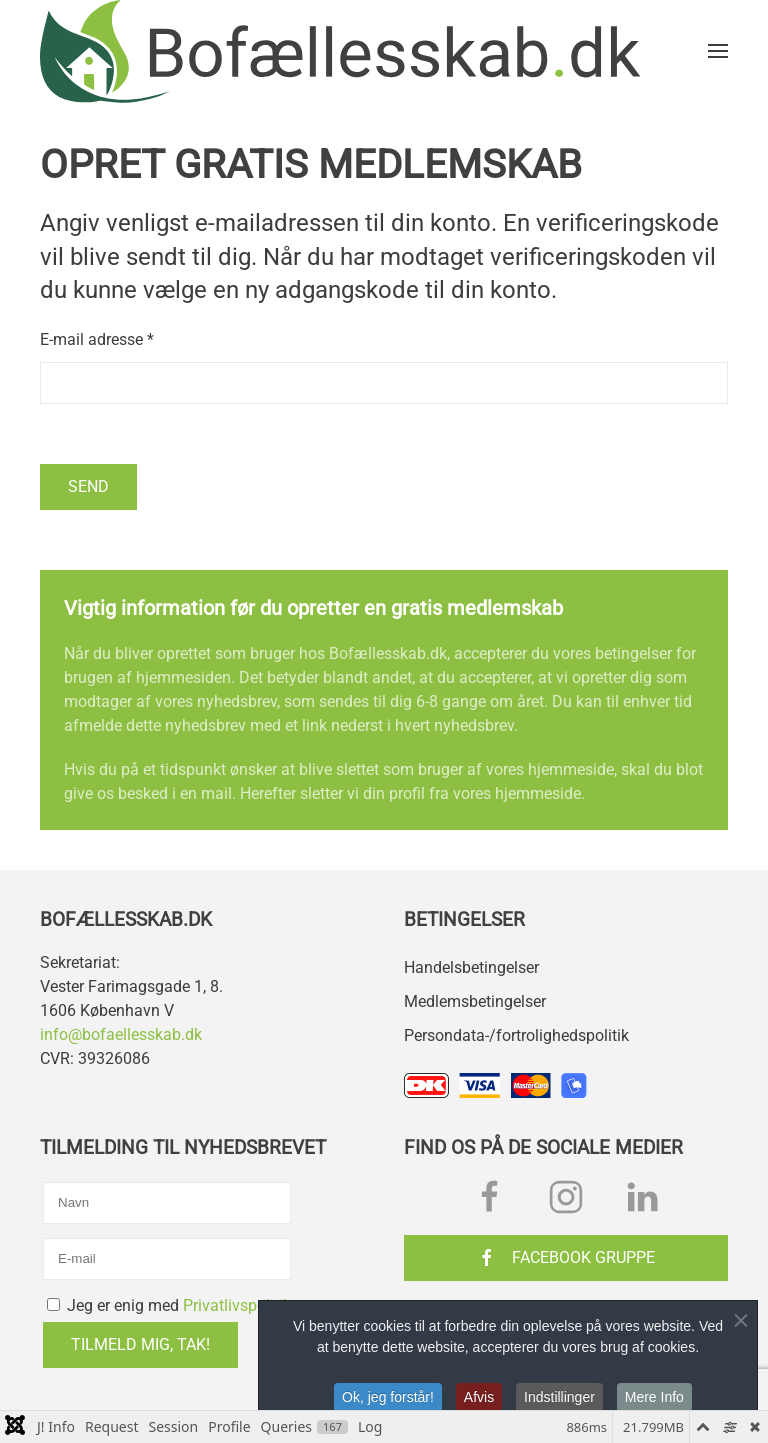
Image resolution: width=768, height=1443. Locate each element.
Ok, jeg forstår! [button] (388, 1400)
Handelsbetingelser (471, 967)
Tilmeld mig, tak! (140, 1344)
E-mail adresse (97, 339)
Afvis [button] (479, 1400)
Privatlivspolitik (237, 1305)
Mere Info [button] (654, 1400)
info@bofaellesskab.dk (121, 1034)
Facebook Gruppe (566, 1258)
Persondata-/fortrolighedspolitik (516, 1035)
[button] (718, 51)
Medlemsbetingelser (475, 1001)
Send (88, 486)
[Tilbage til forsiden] (340, 51)
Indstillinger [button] (559, 1400)
